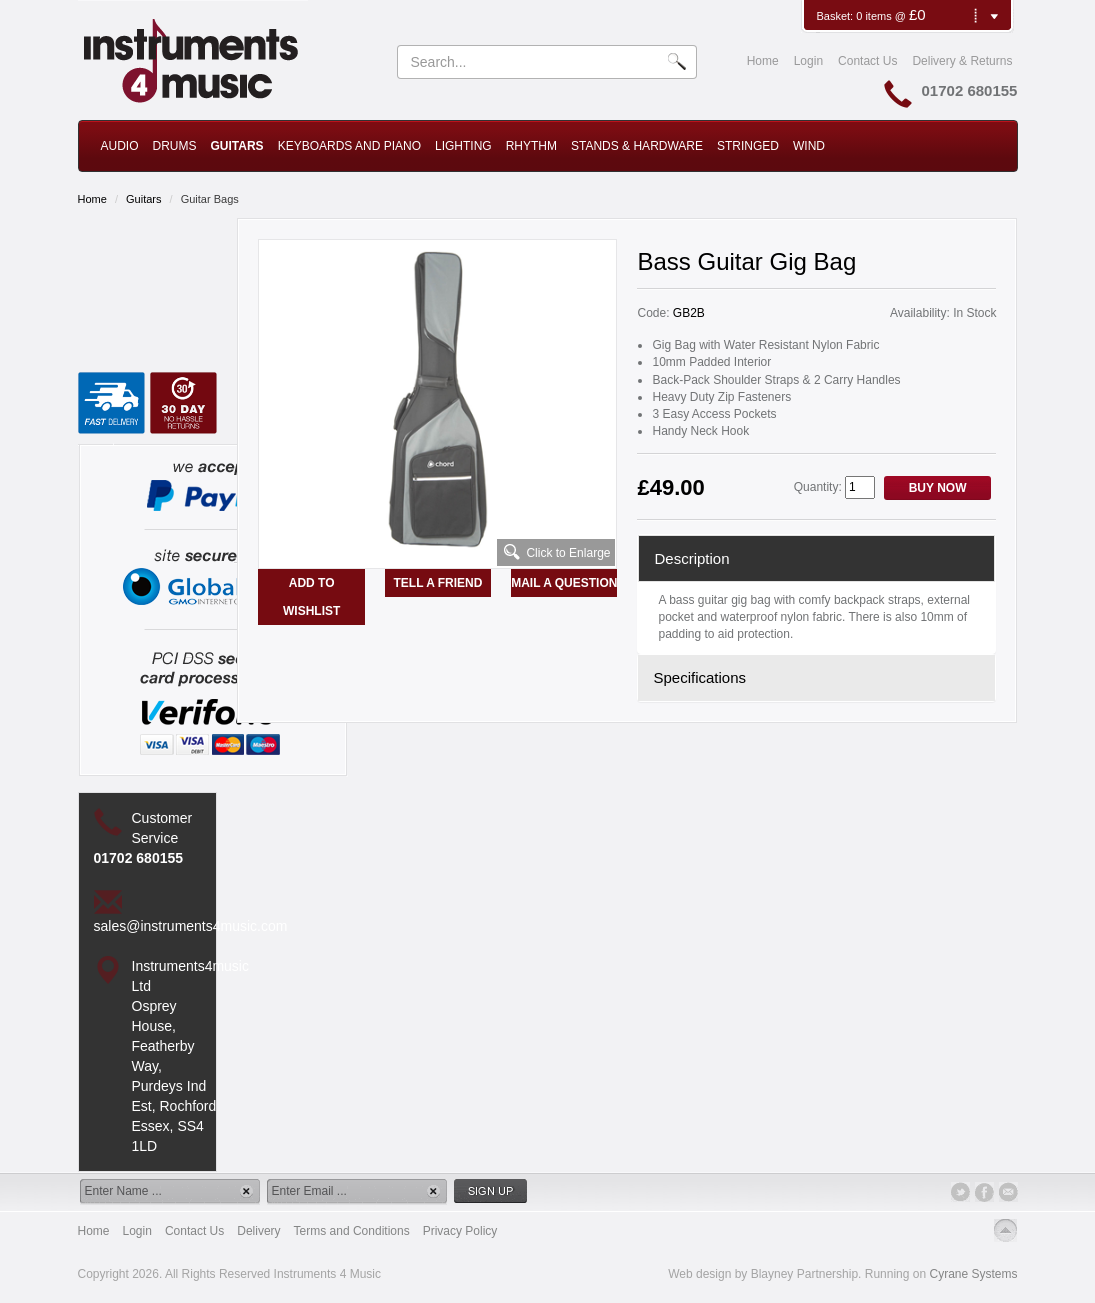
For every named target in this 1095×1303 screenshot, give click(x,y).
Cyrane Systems (973, 1274)
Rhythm (531, 146)
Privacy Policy (460, 1231)
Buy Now (938, 488)
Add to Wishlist (311, 597)
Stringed (748, 146)
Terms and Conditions (352, 1231)
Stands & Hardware (637, 146)
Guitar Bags (210, 199)
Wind (809, 146)
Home (763, 61)
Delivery (258, 1231)
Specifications (699, 677)
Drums (175, 146)
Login (808, 61)
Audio (120, 146)
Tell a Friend (438, 583)
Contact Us (867, 61)
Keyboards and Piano (349, 146)
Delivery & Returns (962, 61)
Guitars (237, 146)
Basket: (836, 16)
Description (691, 558)
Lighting (463, 146)
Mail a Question (564, 583)
